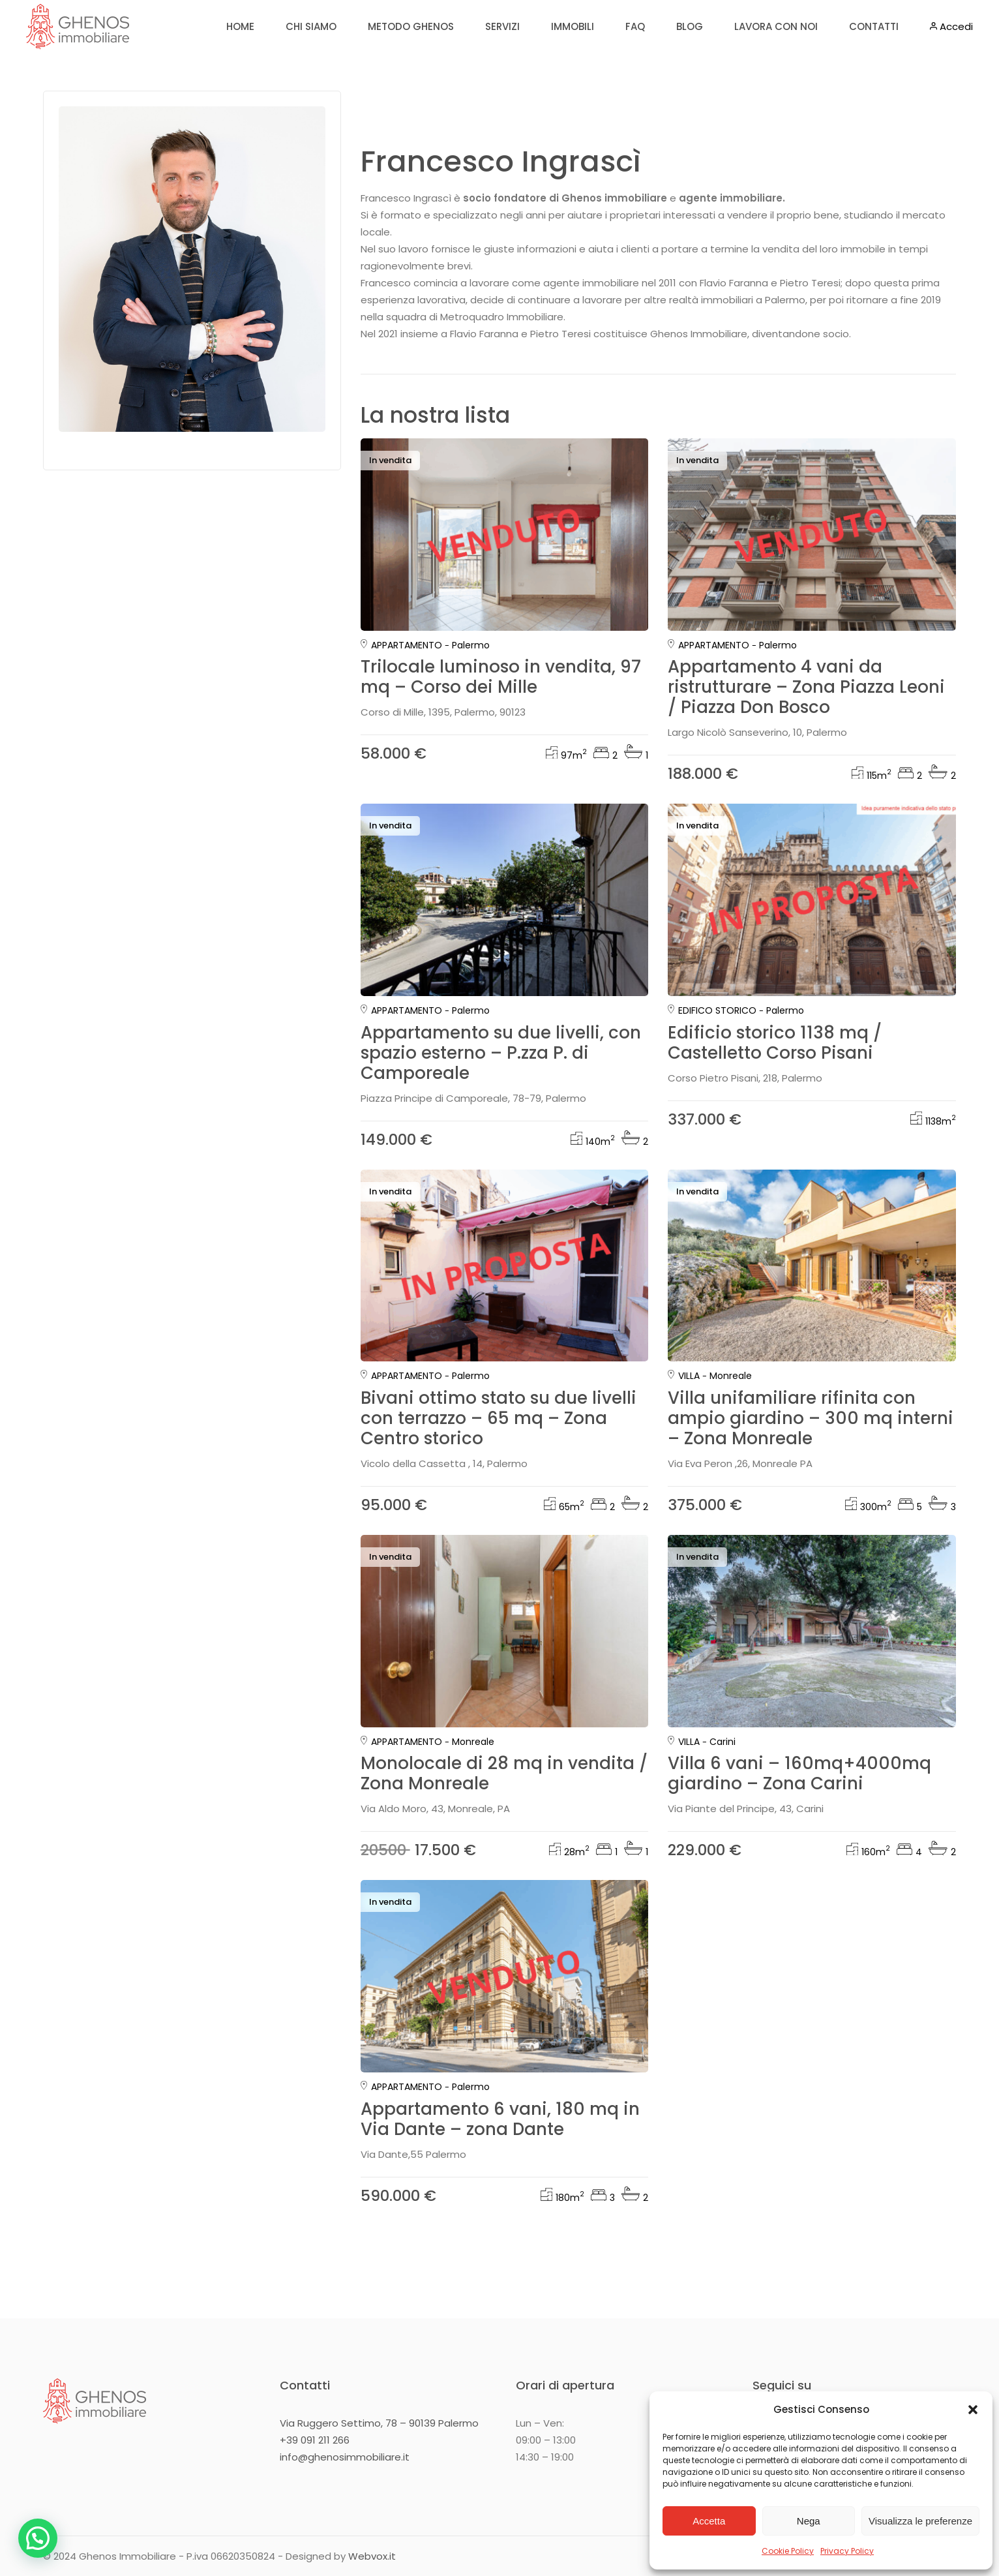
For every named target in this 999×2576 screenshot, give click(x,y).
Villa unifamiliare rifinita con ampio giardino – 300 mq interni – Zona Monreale (810, 1418)
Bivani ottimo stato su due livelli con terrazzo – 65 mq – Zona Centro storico (498, 1418)
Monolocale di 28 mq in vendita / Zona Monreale (504, 1773)
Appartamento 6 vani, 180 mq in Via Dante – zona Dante (500, 2119)
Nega (808, 2520)
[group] (505, 534)
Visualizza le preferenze (920, 2520)
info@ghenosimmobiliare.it (345, 2457)
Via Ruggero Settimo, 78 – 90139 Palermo (379, 2423)
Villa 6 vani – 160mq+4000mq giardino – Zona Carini (799, 1773)
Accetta (709, 2520)
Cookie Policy (788, 2550)
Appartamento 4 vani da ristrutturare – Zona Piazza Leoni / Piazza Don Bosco (806, 687)
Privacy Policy (847, 2550)
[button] (972, 2409)
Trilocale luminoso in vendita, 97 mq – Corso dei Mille (501, 677)
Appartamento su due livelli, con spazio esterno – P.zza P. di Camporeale (501, 1053)
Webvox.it (372, 2556)
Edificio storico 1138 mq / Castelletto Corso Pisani (775, 1043)
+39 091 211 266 (315, 2440)
